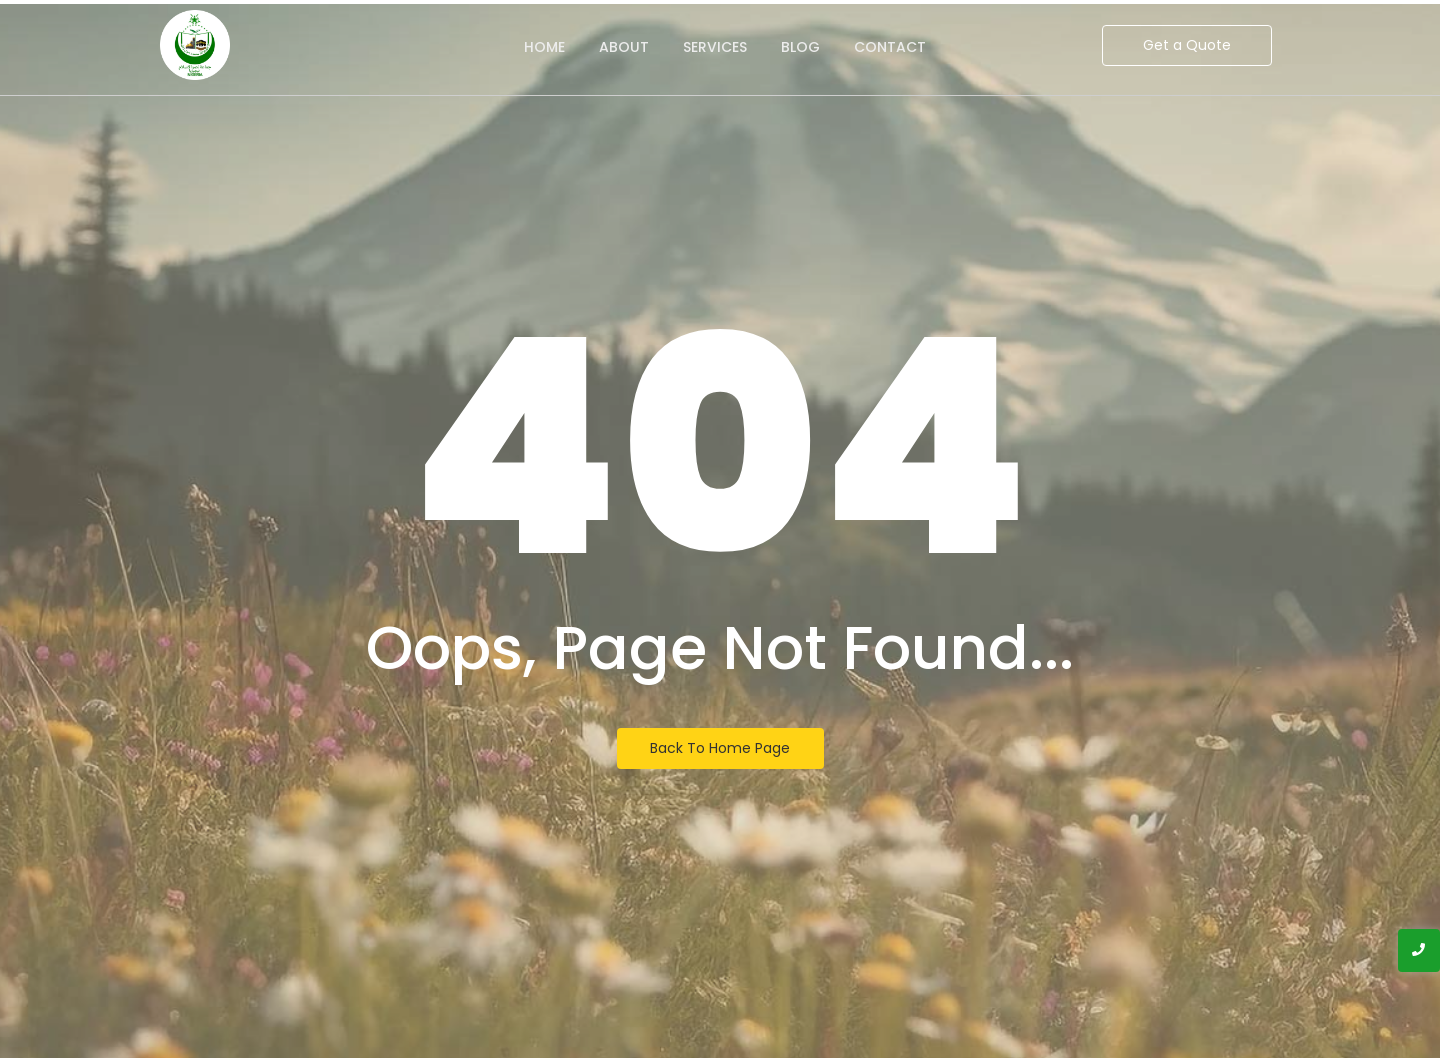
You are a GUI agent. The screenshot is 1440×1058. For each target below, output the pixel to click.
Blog (800, 47)
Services (715, 47)
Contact (890, 47)
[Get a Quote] (1187, 45)
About (624, 47)
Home (544, 47)
